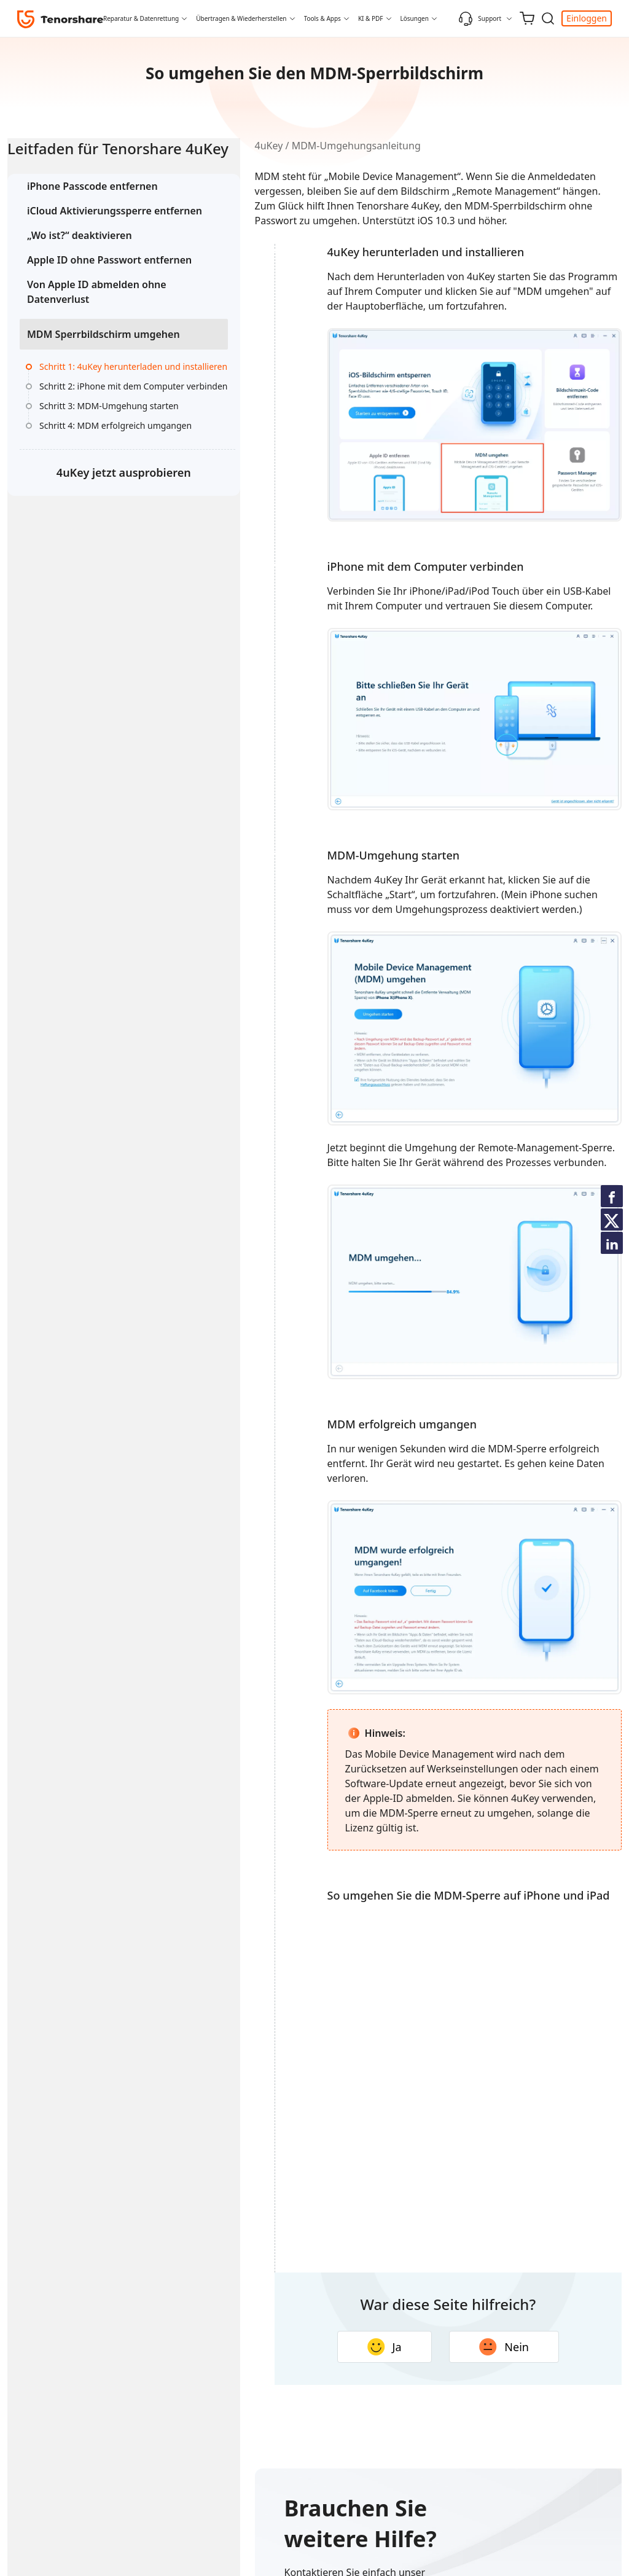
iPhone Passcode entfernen (92, 207)
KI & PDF (370, 18)
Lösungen (414, 18)
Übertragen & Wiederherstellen (241, 18)
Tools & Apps (322, 18)
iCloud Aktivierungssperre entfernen (89, 239)
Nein (474, 2513)
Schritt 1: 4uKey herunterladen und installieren (100, 441)
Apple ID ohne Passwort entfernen (84, 303)
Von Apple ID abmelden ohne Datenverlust (83, 342)
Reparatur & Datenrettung (141, 18)
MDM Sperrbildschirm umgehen (79, 393)
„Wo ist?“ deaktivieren (79, 271)
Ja (354, 2513)
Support (479, 18)
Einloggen (586, 18)
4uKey (208, 145)
